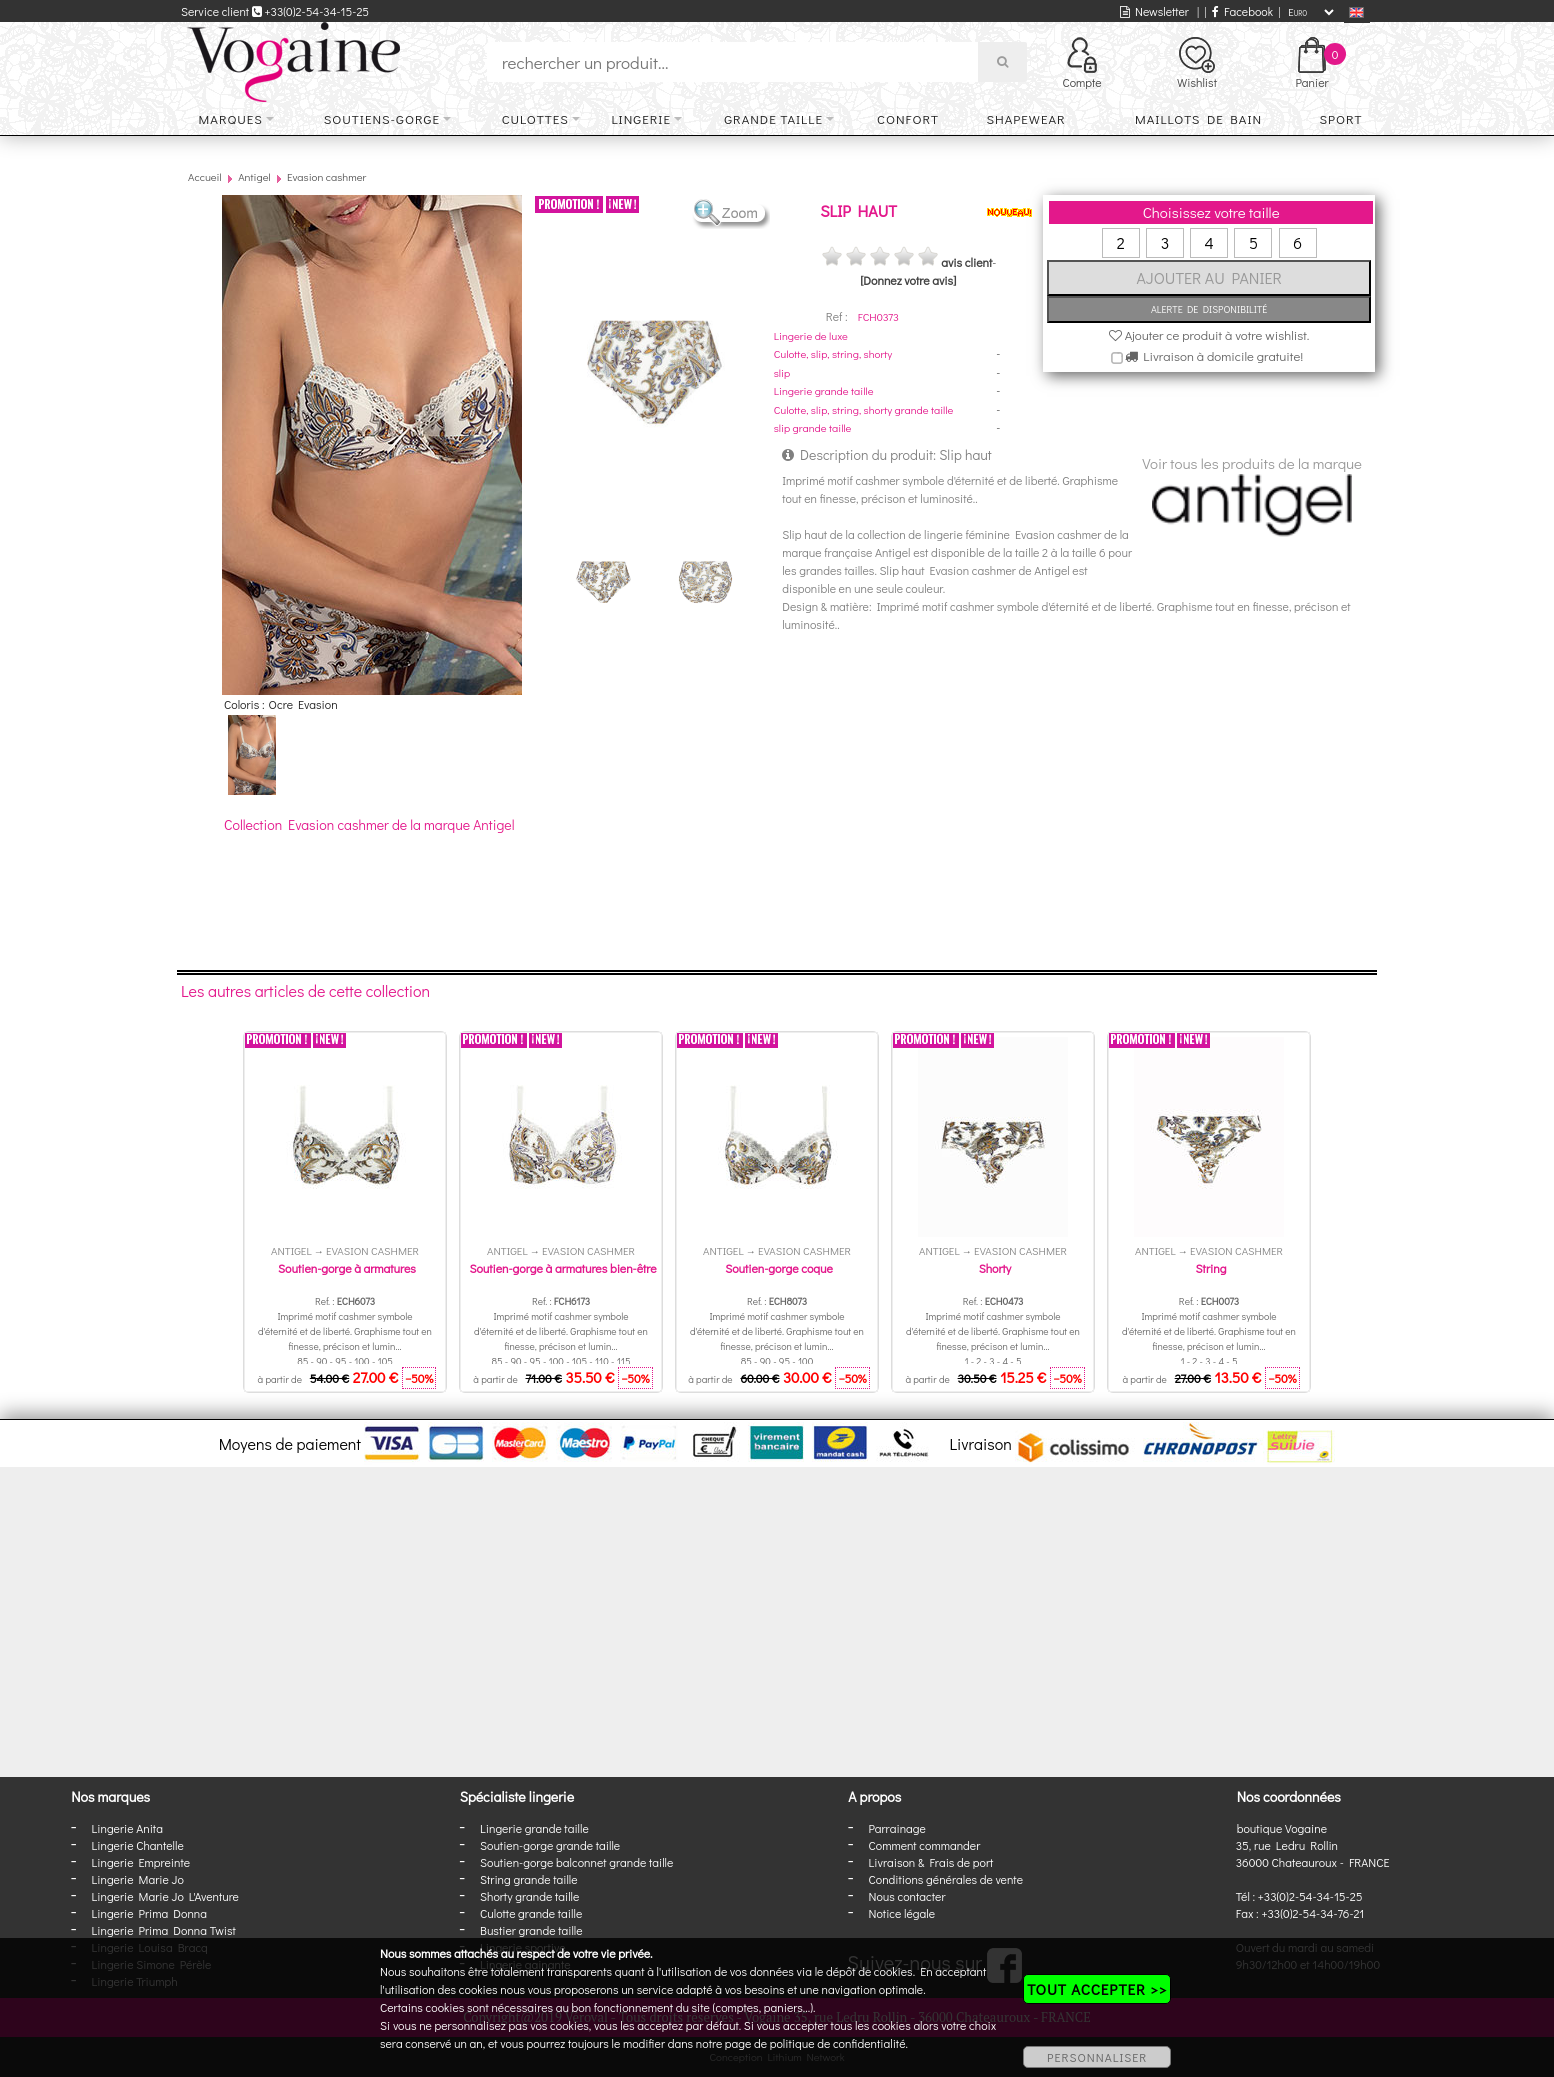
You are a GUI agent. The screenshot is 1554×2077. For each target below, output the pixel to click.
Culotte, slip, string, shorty (833, 353)
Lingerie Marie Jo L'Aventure (165, 1896)
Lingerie (641, 118)
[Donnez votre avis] (908, 280)
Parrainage (897, 1828)
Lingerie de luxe (811, 335)
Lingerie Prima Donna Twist (164, 1930)
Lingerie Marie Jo (138, 1879)
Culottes (535, 118)
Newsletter (1154, 11)
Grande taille (773, 118)
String (1211, 1268)
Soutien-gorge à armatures (347, 1268)
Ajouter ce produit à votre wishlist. (1209, 334)
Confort (908, 118)
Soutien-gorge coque (779, 1268)
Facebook (1242, 11)
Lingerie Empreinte (141, 1862)
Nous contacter (907, 1896)
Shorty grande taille (529, 1896)
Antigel (254, 176)
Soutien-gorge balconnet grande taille (576, 1862)
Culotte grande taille (531, 1913)
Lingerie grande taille (824, 390)
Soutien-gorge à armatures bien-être (562, 1268)
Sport (1340, 118)
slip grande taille (813, 427)
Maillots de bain (1198, 118)
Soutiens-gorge (382, 118)
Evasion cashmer (326, 176)
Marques (231, 118)
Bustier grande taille (531, 1930)
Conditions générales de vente (946, 1879)
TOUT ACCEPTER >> (1097, 1989)
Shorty (995, 1268)
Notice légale (902, 1913)
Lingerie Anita (127, 1828)
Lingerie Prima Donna (150, 1913)
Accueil (205, 176)
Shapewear (1025, 118)
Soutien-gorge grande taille (550, 1845)
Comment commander (925, 1845)
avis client (966, 262)
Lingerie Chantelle (138, 1845)
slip (782, 372)
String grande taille (529, 1879)
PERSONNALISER (1097, 2057)
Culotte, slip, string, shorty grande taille (864, 409)
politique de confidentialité (838, 2043)
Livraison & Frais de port (931, 1862)
